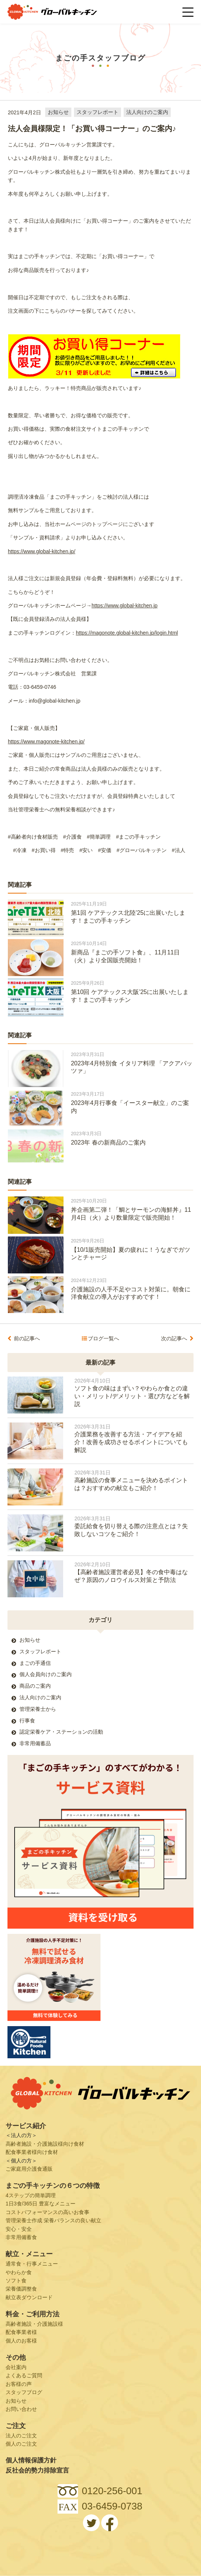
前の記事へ (27, 1338)
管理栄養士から (37, 1709)
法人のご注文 (21, 2436)
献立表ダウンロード (29, 2297)
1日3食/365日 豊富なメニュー (40, 2204)
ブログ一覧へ (103, 1338)
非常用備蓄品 (35, 1743)
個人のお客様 (21, 2341)
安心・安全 (19, 2229)
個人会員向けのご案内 (45, 1674)
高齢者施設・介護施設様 (34, 2324)
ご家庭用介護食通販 (29, 2169)
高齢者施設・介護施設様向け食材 (45, 2144)
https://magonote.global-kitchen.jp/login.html (127, 633)
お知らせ (58, 112)
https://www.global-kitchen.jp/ (41, 551)
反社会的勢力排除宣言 (37, 2470)
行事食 (27, 1721)
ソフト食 (16, 2281)
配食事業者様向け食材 (32, 2152)
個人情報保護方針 (31, 2460)
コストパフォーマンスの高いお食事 (47, 2212)
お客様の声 (19, 2384)
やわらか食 (19, 2272)
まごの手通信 (35, 1663)
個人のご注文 (21, 2444)
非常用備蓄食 (21, 2237)
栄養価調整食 (21, 2289)
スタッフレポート (97, 112)
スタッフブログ (24, 2392)
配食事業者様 (21, 2332)
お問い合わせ (21, 2409)
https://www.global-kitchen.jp (125, 606)
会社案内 (16, 2367)
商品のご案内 (35, 1686)
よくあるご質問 (24, 2375)
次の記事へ (174, 1338)
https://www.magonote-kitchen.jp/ (46, 741)
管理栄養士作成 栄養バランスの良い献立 (53, 2220)
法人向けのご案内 (147, 112)
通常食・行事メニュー (32, 2264)
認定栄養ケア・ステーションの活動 (61, 1732)
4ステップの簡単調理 (31, 2195)
